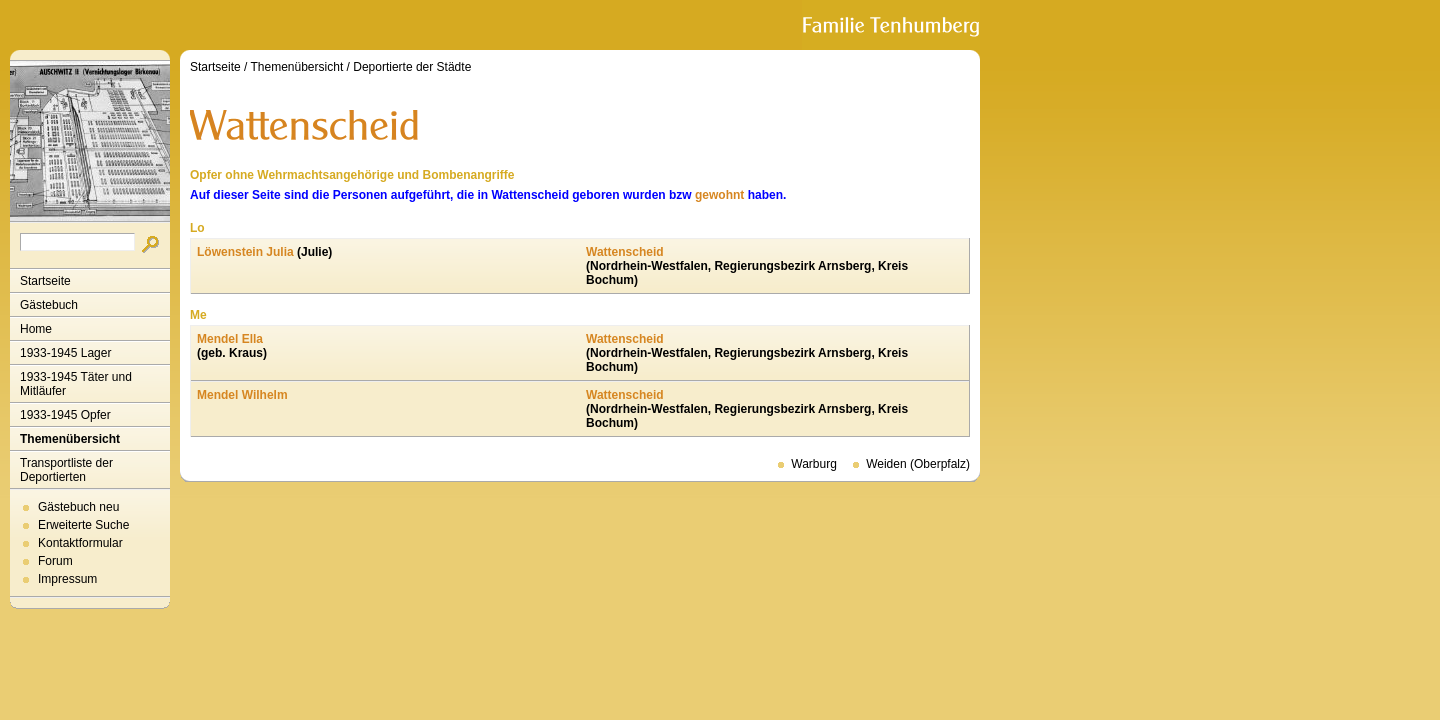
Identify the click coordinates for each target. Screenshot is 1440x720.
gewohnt (719, 195)
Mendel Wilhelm (242, 395)
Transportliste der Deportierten (66, 470)
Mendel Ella (230, 339)
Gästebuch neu (78, 507)
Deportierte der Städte (412, 67)
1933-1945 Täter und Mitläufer (76, 384)
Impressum (67, 579)
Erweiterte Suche (83, 525)
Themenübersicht (70, 439)
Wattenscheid (625, 252)
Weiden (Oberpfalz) (918, 464)
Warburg (814, 464)
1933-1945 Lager (65, 353)
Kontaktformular (80, 543)
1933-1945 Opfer (65, 415)
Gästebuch (49, 305)
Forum (55, 561)
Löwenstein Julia (245, 252)
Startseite (45, 281)
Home (36, 329)
